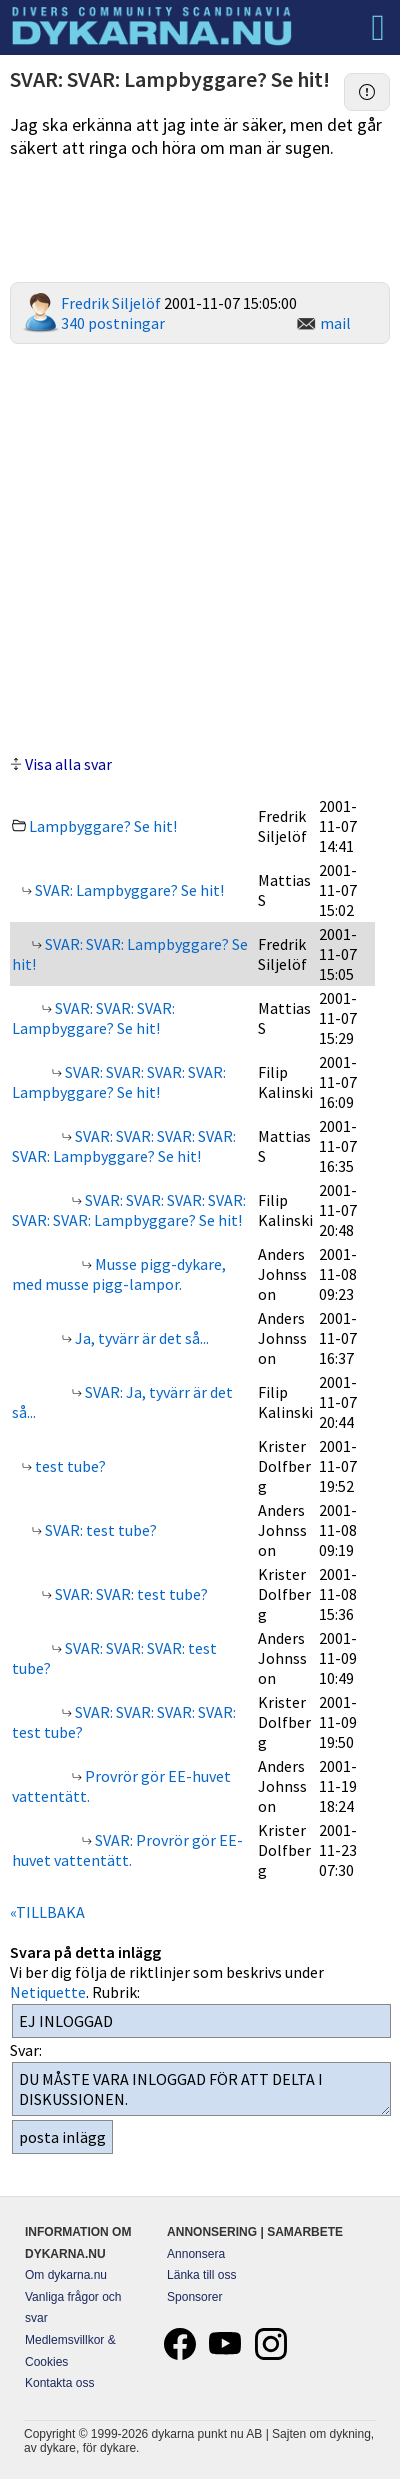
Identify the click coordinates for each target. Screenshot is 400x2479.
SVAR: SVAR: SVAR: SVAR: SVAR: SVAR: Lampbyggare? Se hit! (129, 1210)
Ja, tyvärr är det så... (140, 1338)
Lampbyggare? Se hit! (103, 826)
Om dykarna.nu (66, 2275)
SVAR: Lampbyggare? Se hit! (128, 890)
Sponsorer (194, 2297)
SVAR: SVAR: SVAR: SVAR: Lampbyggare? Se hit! (119, 1082)
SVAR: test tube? (99, 1530)
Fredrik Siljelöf (111, 303)
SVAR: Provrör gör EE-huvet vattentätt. (127, 1850)
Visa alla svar (68, 764)
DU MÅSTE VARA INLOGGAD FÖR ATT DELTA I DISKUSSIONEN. (201, 2089)
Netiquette (48, 1992)
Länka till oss (201, 2275)
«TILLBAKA (47, 1912)
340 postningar (113, 323)
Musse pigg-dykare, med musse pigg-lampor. (119, 1274)
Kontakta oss (59, 2383)
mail (335, 323)
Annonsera (196, 2254)
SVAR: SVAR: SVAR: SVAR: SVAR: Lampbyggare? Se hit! (124, 1146)
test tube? (69, 1466)
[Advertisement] (200, 546)
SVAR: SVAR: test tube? (130, 1594)
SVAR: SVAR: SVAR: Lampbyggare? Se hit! (93, 1018)
